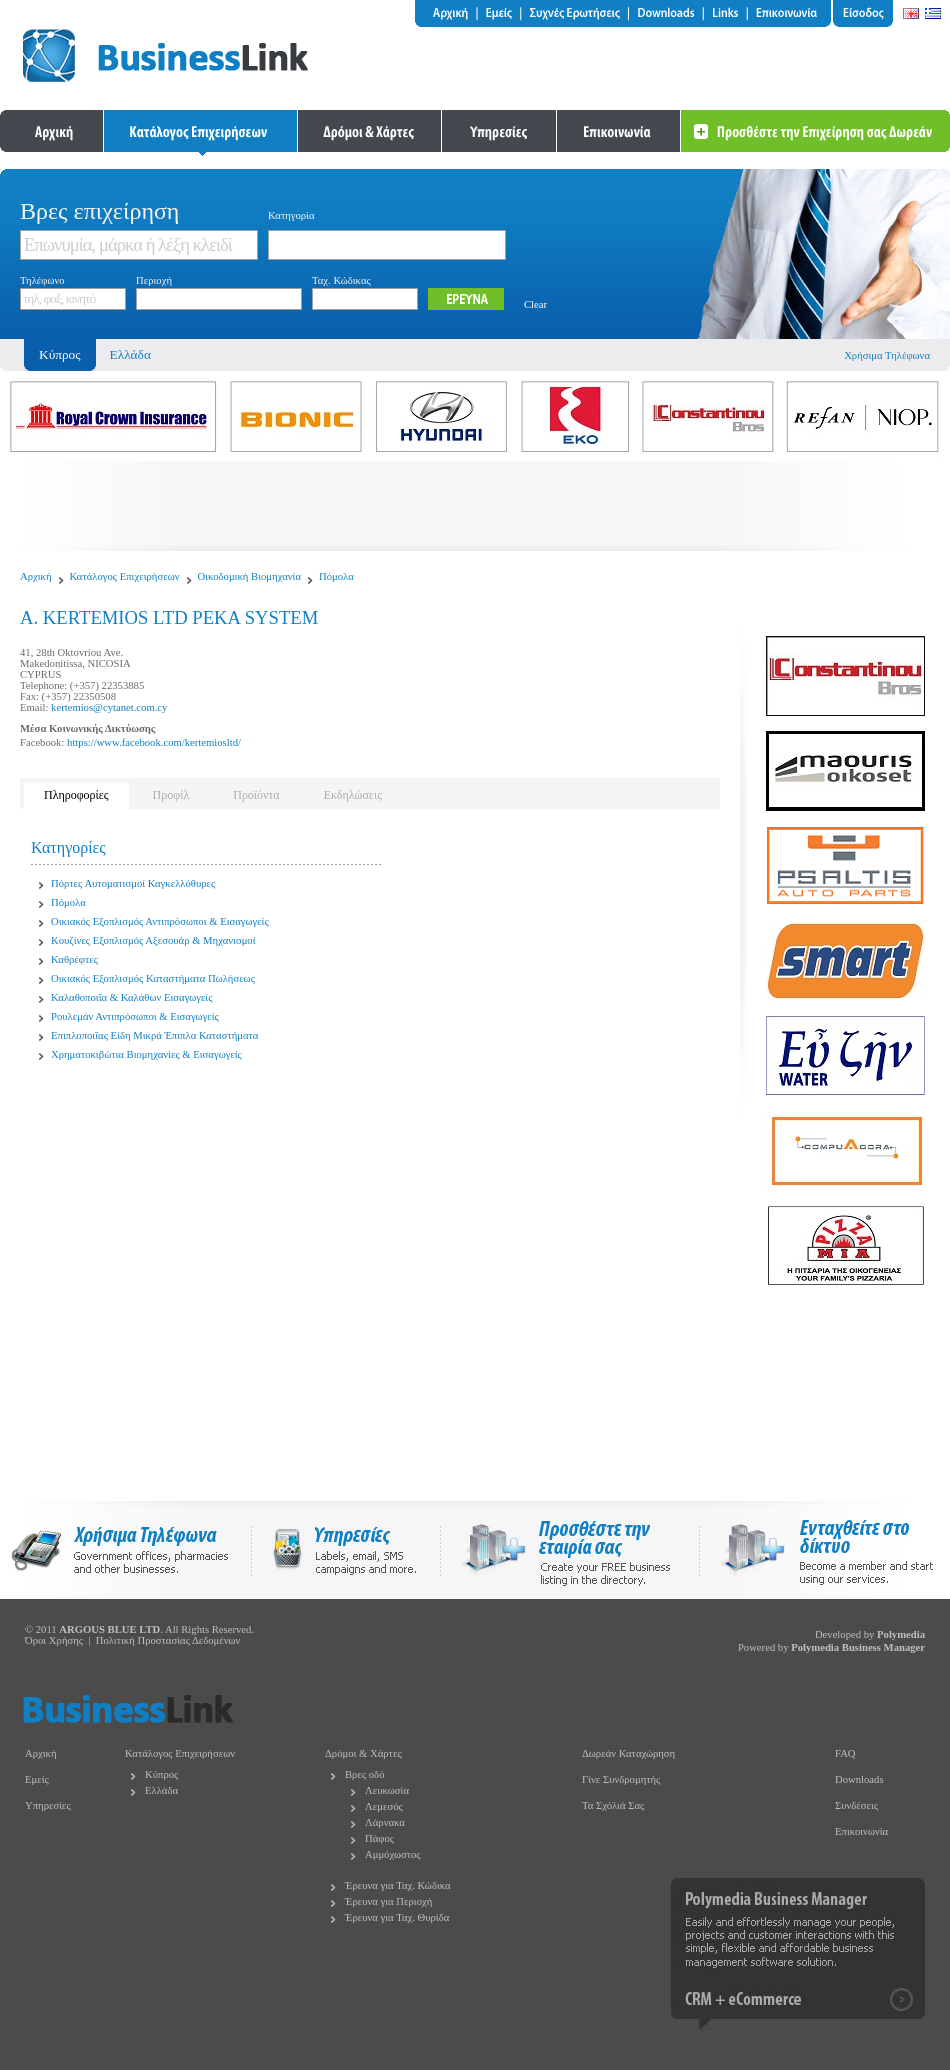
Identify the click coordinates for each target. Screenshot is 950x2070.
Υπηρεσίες (48, 1805)
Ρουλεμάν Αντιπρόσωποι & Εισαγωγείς (135, 1016)
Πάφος (379, 1838)
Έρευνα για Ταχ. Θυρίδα (397, 1917)
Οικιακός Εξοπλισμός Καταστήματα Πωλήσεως (153, 978)
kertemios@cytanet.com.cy (109, 707)
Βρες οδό (364, 1774)
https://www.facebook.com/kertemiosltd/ (154, 742)
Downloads (859, 1779)
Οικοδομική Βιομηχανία (250, 576)
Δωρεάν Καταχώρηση (628, 1753)
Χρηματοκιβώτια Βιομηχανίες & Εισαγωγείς (146, 1054)
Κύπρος (161, 1774)
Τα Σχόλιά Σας (613, 1805)
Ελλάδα (130, 354)
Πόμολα (336, 576)
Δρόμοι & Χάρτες (363, 1753)
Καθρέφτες (74, 959)
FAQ (845, 1753)
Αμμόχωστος (393, 1854)
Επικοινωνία (861, 1831)
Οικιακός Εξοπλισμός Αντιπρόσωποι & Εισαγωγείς (160, 921)
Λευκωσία (387, 1790)
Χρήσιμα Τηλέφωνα (887, 355)
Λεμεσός (384, 1806)
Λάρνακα (385, 1822)
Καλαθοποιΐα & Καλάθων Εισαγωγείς (131, 997)
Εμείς (37, 1779)
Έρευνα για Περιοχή (388, 1901)
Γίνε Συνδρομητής (621, 1779)
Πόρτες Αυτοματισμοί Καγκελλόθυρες (133, 883)
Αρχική (36, 576)
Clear (535, 304)
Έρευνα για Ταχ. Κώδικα (398, 1885)
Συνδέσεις (856, 1805)
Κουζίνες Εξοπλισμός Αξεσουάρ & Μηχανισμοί (153, 940)
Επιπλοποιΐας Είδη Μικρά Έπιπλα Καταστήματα (154, 1035)
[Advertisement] (475, 506)
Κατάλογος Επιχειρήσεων (125, 576)
